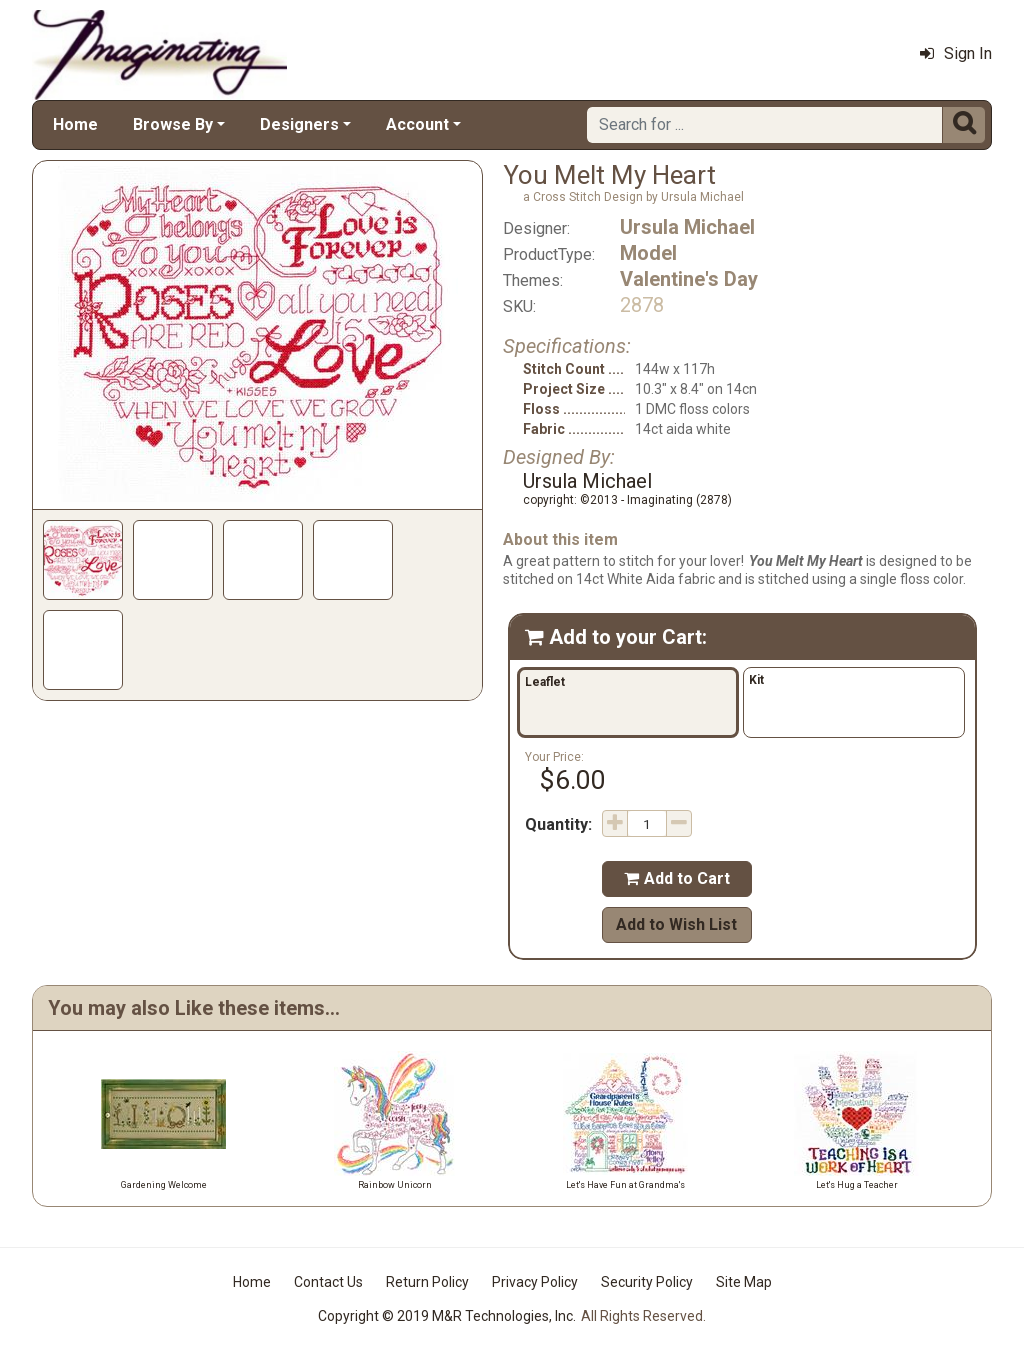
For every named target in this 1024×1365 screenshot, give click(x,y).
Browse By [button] (173, 124)
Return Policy (427, 1282)
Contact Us (328, 1282)
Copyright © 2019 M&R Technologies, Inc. (447, 1316)
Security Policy (647, 1282)
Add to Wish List (676, 924)
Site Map (744, 1282)
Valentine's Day (689, 279)
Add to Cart (677, 878)
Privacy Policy (535, 1282)
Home (75, 124)
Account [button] (417, 124)
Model (648, 253)
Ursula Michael (687, 227)
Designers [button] (299, 124)
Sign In (956, 53)
